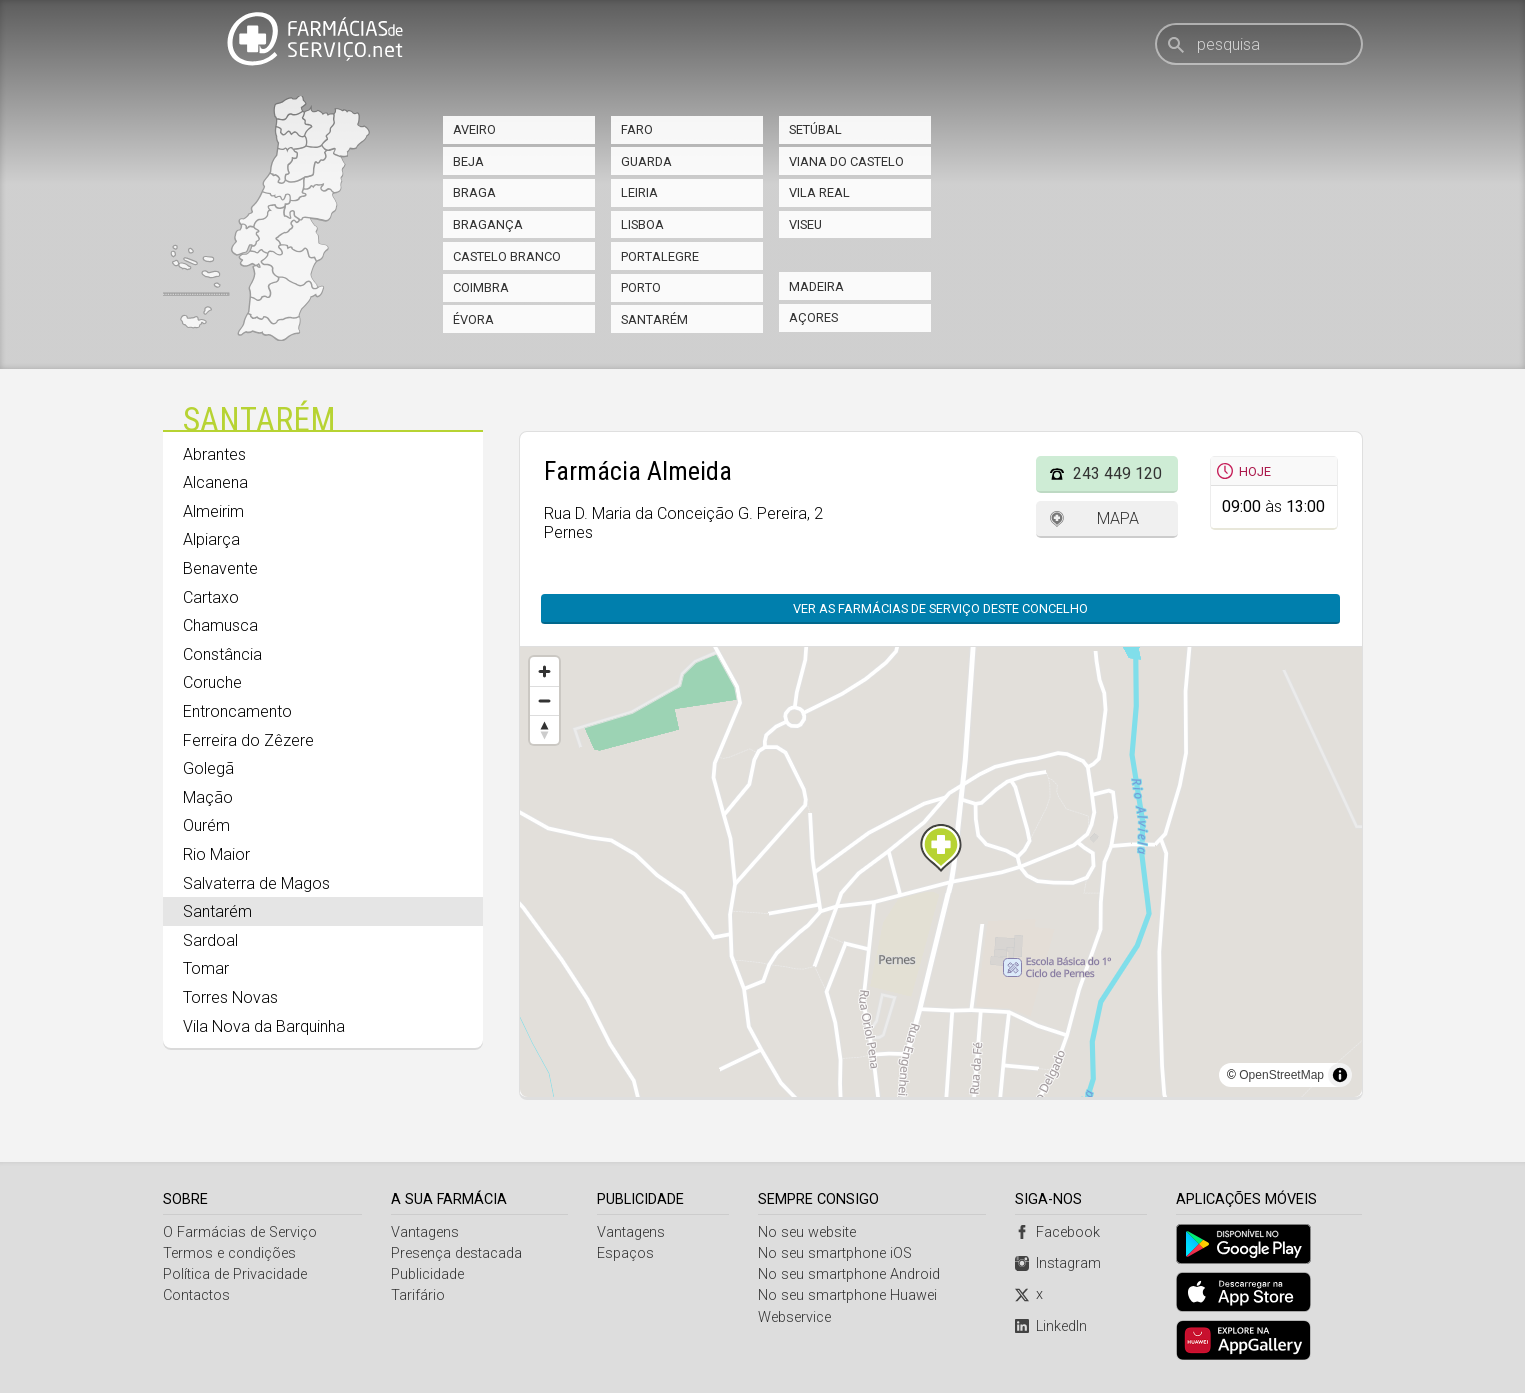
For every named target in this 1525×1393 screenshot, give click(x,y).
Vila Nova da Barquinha (264, 1026)
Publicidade (427, 1274)
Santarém (654, 319)
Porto (641, 287)
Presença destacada (456, 1253)
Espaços (625, 1253)
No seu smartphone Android (849, 1274)
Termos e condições (229, 1253)
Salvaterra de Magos (256, 883)
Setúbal (815, 129)
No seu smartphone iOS (835, 1253)
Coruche (212, 682)
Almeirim (213, 511)
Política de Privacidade (235, 1274)
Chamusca (220, 625)
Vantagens (425, 1232)
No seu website (807, 1232)
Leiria (639, 192)
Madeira (816, 286)
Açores (813, 317)
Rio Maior (216, 854)
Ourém (206, 825)
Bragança (488, 224)
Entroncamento (237, 711)
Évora (473, 319)
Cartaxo (211, 597)
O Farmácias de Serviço (240, 1232)
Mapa (1118, 518)
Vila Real (819, 192)
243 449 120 (1117, 473)
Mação (208, 797)
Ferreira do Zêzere (248, 740)
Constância (222, 654)
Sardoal (210, 940)
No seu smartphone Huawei (847, 1295)
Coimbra (481, 287)
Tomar (206, 968)
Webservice (794, 1317)
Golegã (208, 768)
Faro (637, 129)
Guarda (646, 161)
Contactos (196, 1295)
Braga (474, 192)
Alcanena (215, 482)
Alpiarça (211, 539)
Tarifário (418, 1295)
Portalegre (660, 256)
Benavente (220, 568)
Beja (468, 161)
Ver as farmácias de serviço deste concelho (940, 608)
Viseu (805, 224)
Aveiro (474, 129)
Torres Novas (230, 997)
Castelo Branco (507, 256)
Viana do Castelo (846, 161)
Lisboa (642, 224)
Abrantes (214, 454)
